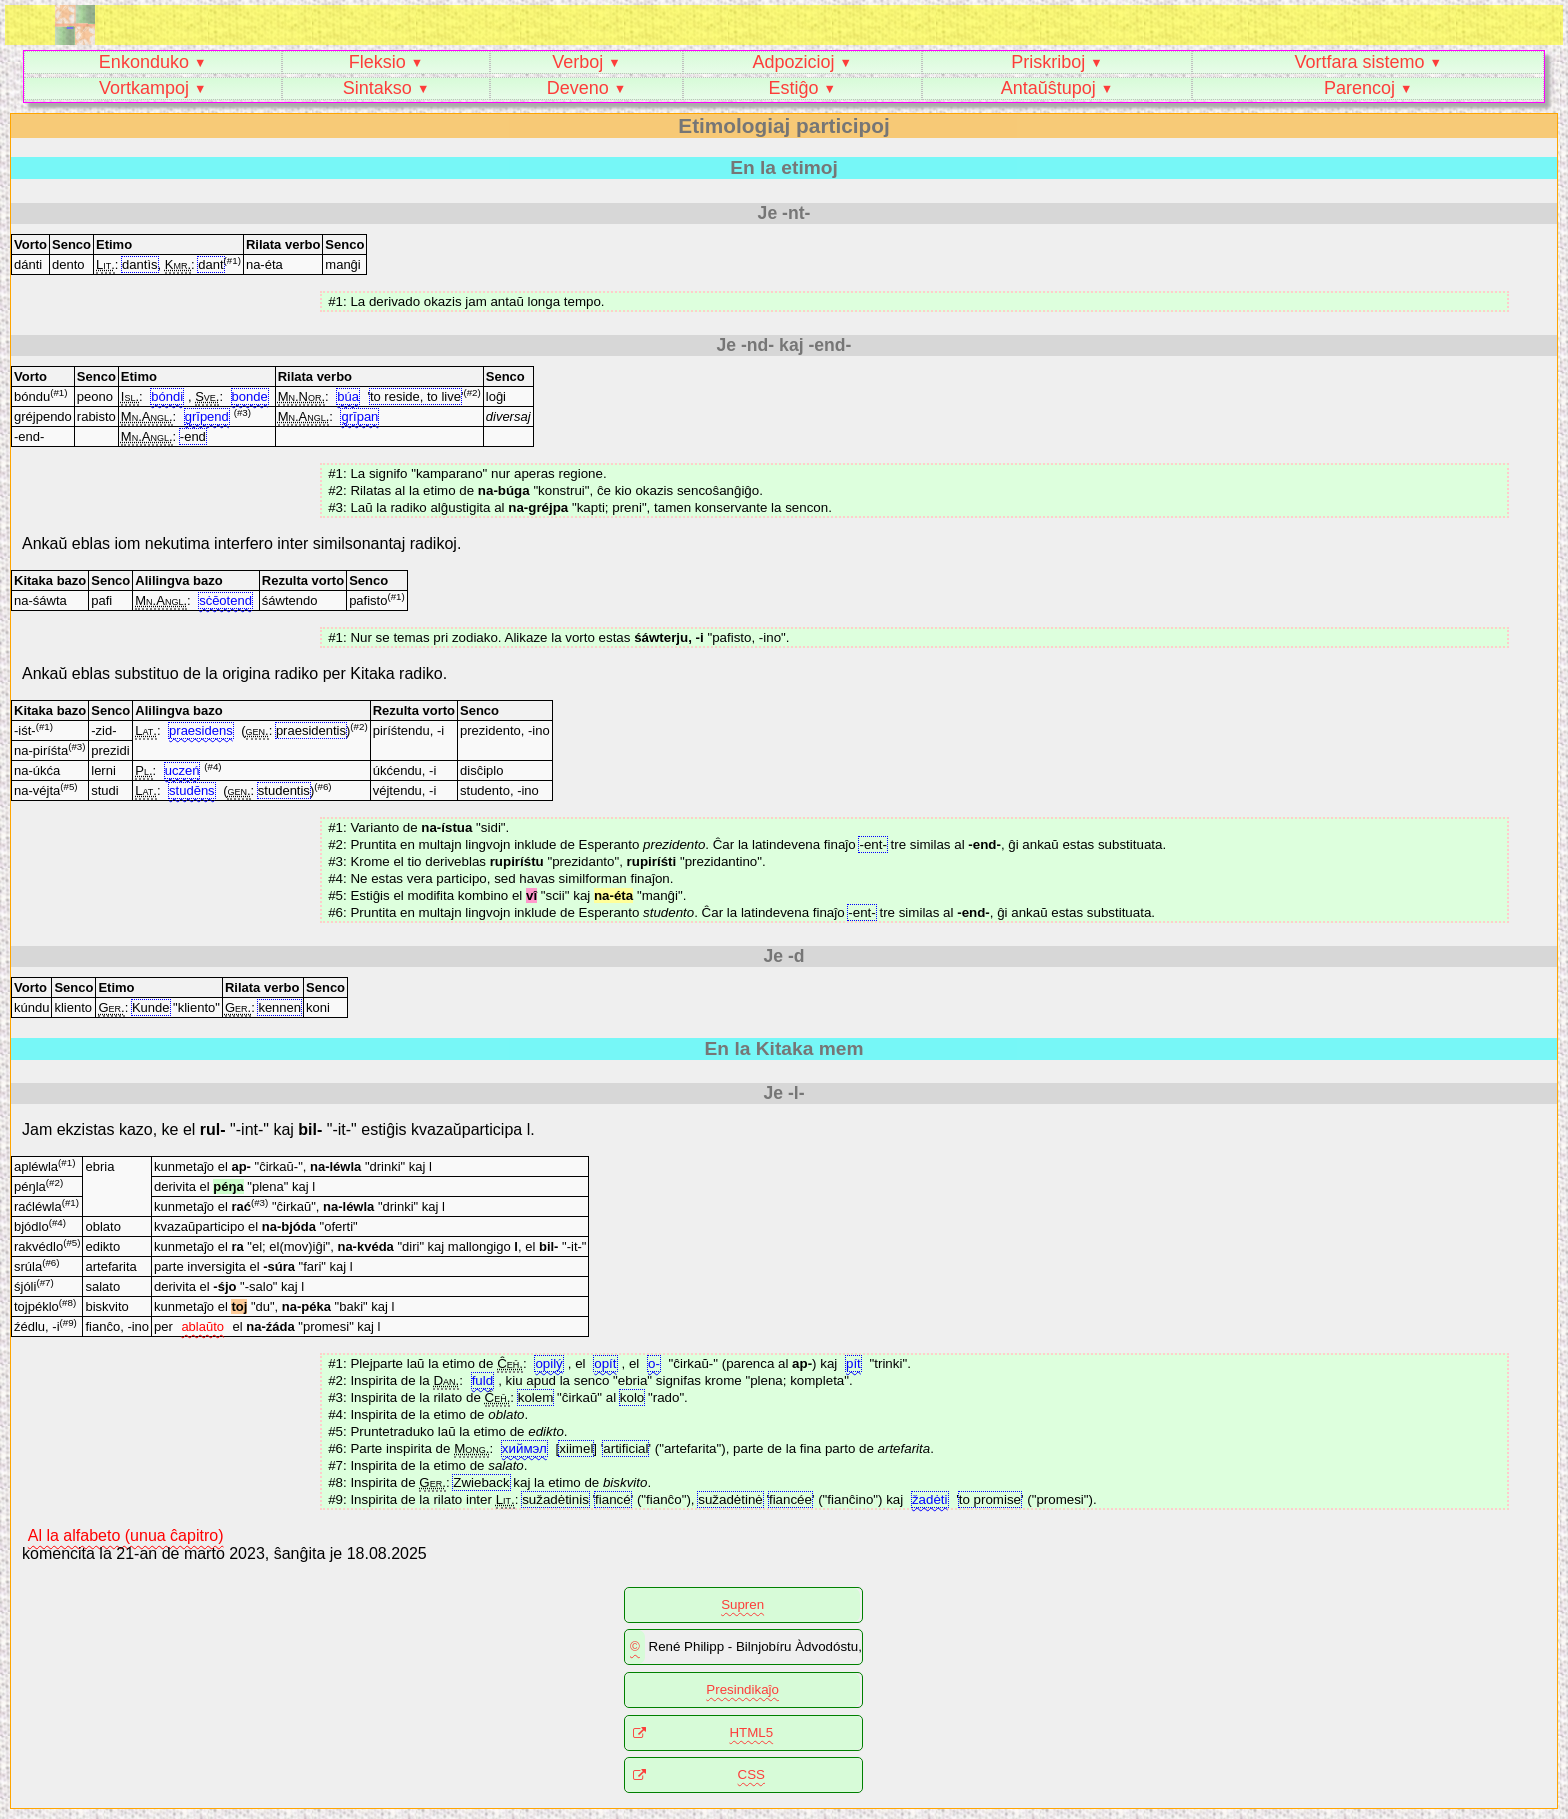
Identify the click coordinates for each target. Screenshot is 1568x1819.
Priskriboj (1048, 62)
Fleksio (377, 62)
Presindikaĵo (742, 1689)
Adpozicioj (793, 62)
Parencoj (1359, 88)
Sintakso (377, 88)
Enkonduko (144, 62)
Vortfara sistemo (1359, 62)
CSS (751, 1774)
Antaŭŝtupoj (1048, 88)
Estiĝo (793, 88)
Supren (742, 1604)
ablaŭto (202, 1326)
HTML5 (751, 1732)
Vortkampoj (144, 88)
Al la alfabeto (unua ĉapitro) (126, 1535)
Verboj (577, 62)
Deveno (578, 88)
